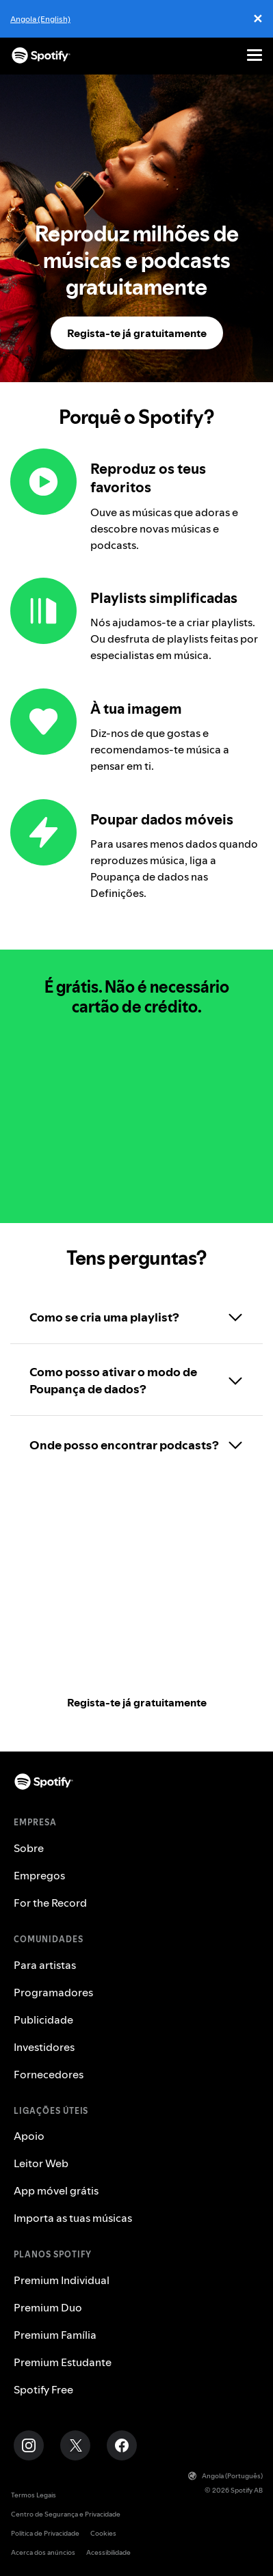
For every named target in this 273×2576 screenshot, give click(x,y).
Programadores (53, 1992)
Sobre (29, 1847)
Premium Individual (61, 2279)
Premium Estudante (63, 2362)
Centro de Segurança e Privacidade (65, 2514)
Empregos (39, 1875)
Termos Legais (33, 2495)
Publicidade (43, 2019)
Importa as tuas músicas (73, 2217)
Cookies (103, 2533)
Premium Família (55, 2334)
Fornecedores (48, 2074)
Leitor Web (41, 2163)
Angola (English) (40, 19)
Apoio (29, 2135)
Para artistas (45, 1964)
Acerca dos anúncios (43, 2552)
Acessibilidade (108, 2552)
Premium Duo (48, 2307)
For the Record (50, 1902)
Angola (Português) (225, 2475)
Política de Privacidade (45, 2533)
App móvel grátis (56, 2190)
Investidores (44, 2046)
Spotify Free (43, 2389)
